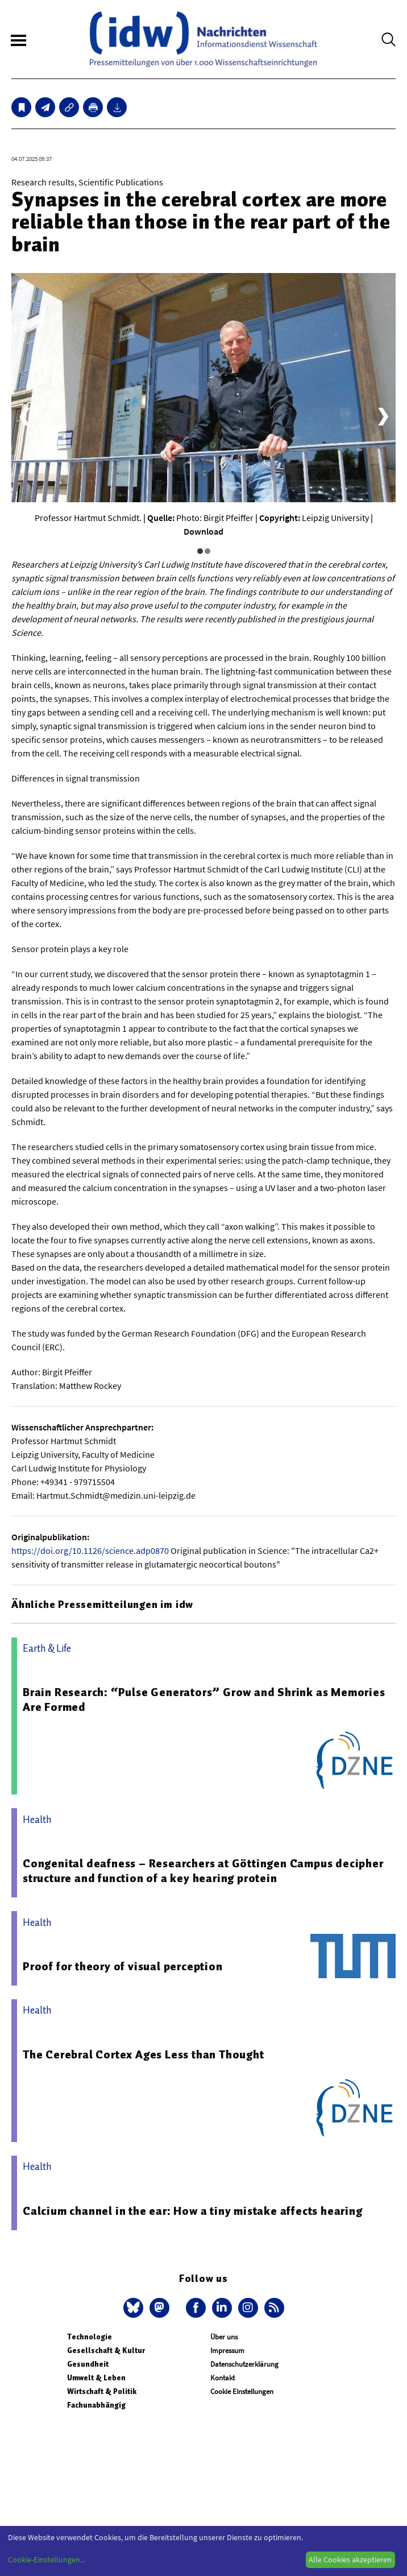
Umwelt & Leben (96, 2377)
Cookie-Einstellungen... (46, 2559)
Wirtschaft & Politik (101, 2391)
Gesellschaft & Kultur (106, 2350)
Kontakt (222, 2378)
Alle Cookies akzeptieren (350, 2559)
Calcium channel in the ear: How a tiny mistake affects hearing (193, 2210)
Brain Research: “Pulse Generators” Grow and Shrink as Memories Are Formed (204, 1699)
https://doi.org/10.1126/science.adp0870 (90, 1550)
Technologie (89, 2336)
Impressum (227, 2350)
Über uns (224, 2337)
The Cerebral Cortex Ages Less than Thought (143, 2054)
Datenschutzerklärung (244, 2364)
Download (203, 531)
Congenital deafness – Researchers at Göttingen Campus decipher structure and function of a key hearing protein (203, 1871)
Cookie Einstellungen (241, 2391)
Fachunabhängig (96, 2405)
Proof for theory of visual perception (123, 1966)
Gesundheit (88, 2364)
